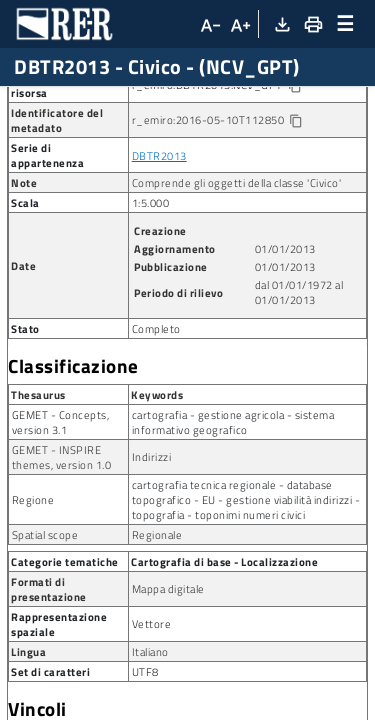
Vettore (152, 710)
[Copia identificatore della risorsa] (293, 173)
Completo (156, 415)
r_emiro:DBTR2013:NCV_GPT (232, 172)
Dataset (174, 102)
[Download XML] (281, 24)
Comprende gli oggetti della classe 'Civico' (237, 269)
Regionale (157, 621)
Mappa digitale (168, 675)
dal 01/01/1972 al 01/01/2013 (299, 379)
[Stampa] (312, 24)
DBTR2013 (159, 242)
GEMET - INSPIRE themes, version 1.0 (62, 544)
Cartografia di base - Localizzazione (224, 648)
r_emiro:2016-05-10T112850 (218, 207)
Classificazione (73, 453)
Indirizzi (152, 543)
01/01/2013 (285, 335)
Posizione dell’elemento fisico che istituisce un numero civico (170, 135)
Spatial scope (45, 621)
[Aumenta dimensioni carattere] (240, 24)
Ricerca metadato (70, 102)
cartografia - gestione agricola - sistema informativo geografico (233, 509)
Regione (33, 586)
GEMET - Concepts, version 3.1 (61, 509)
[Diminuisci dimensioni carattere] (209, 24)
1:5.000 (151, 289)
